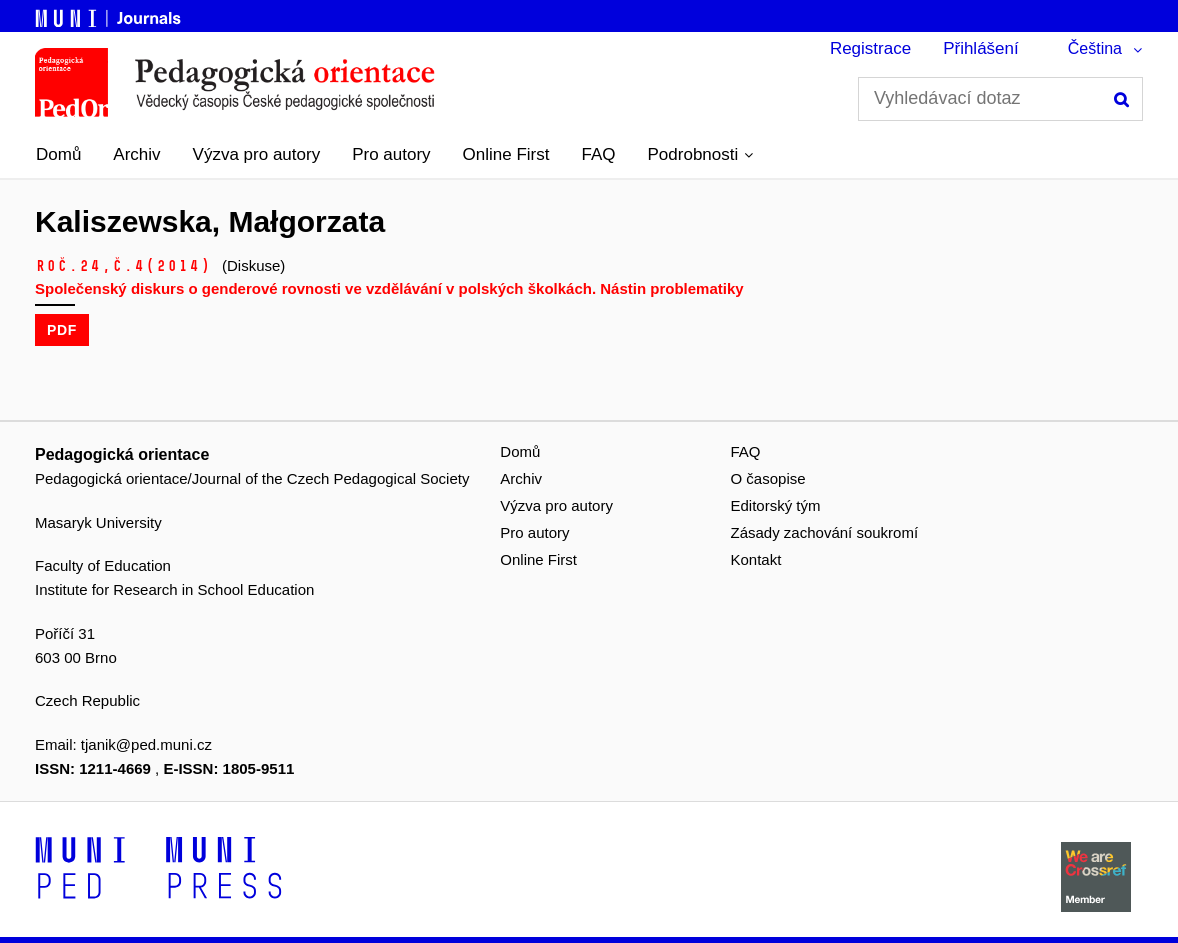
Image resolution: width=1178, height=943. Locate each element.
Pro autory (391, 154)
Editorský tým (776, 505)
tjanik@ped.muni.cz (146, 744)
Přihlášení (981, 48)
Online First (506, 154)
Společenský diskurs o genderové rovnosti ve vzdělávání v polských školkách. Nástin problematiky (389, 288)
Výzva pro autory (257, 154)
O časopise (768, 478)
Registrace (870, 48)
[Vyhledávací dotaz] (1000, 99)
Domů (58, 154)
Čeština (1095, 48)
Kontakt (756, 559)
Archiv (136, 154)
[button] (701, 155)
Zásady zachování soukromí (825, 532)
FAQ (599, 154)
